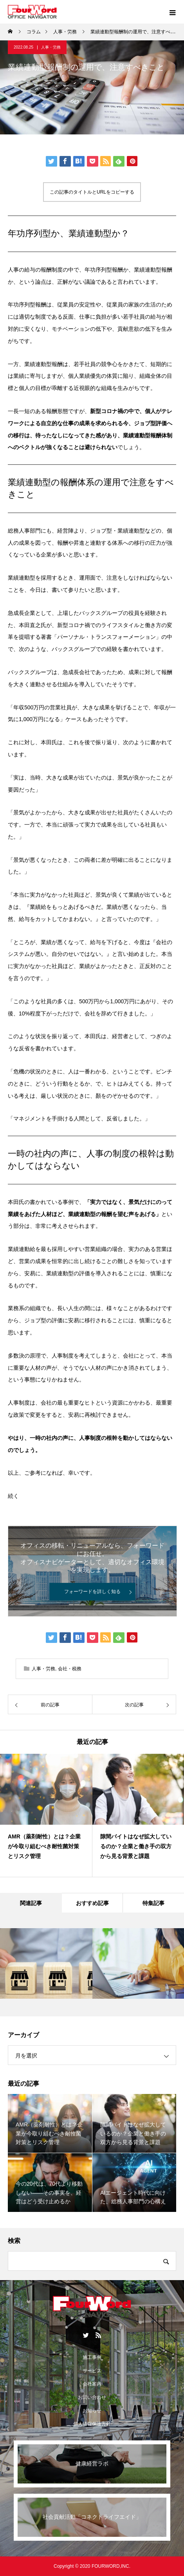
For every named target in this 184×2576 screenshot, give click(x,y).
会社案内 (92, 2384)
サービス (92, 2370)
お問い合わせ (92, 2397)
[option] (46, 1815)
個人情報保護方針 (92, 2424)
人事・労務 (51, 47)
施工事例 (92, 2357)
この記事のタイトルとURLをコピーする (92, 192)
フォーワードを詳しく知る (92, 1591)
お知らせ (92, 2410)
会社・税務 (69, 1668)
